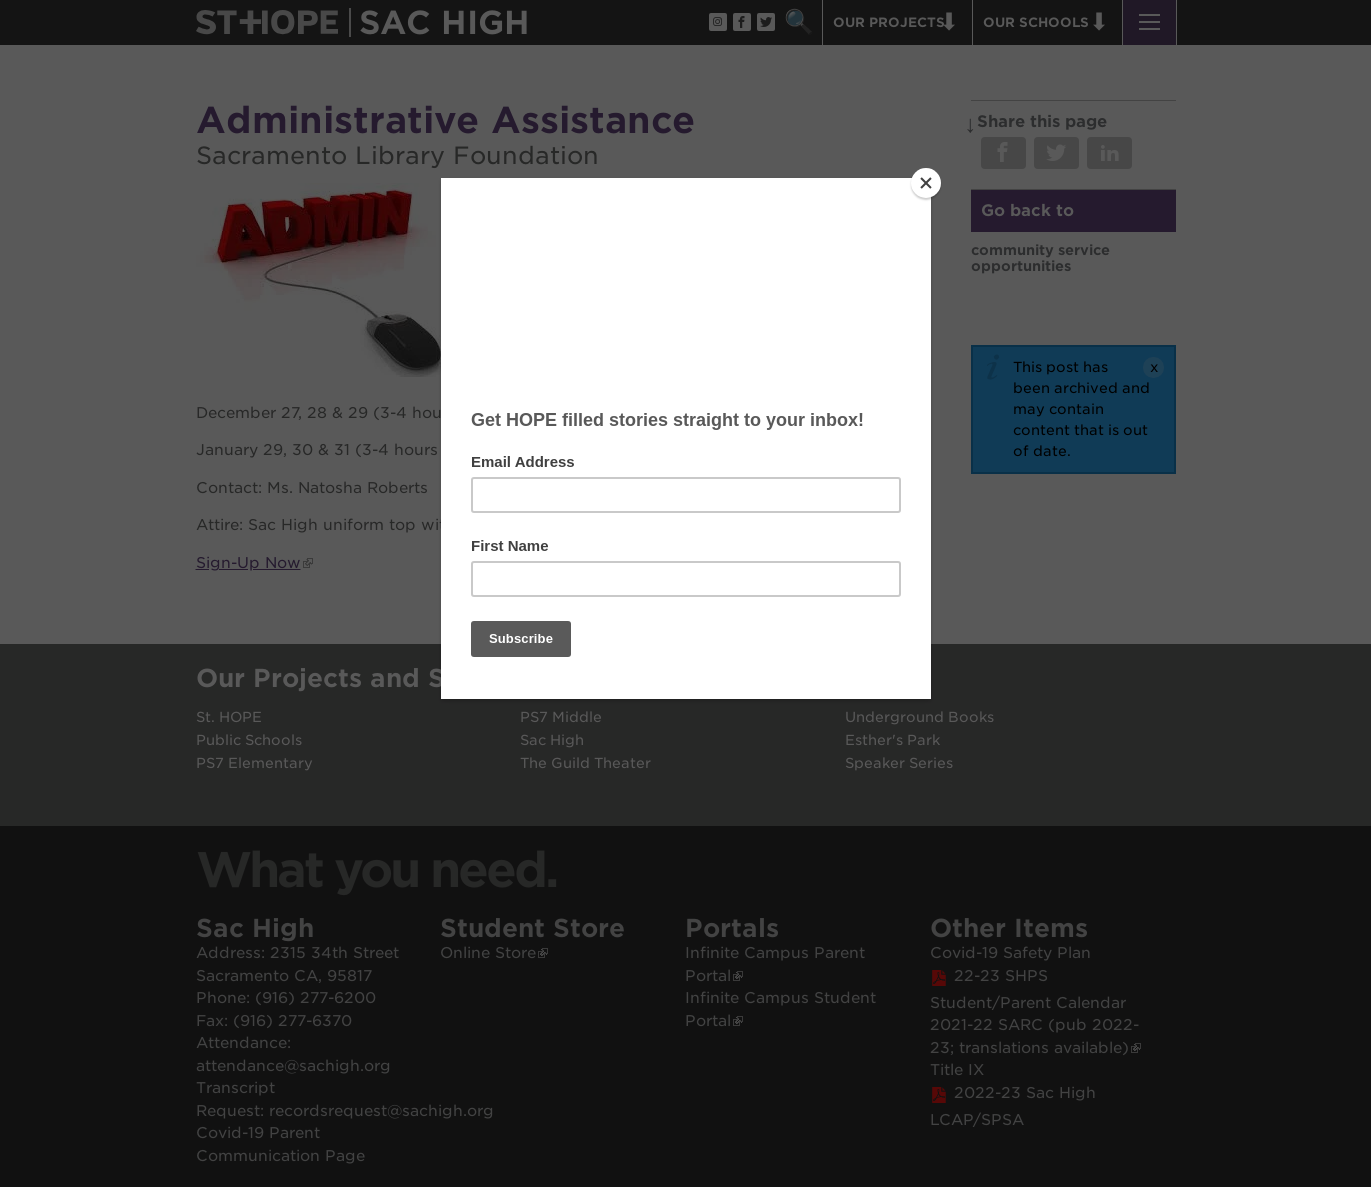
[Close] (926, 183)
